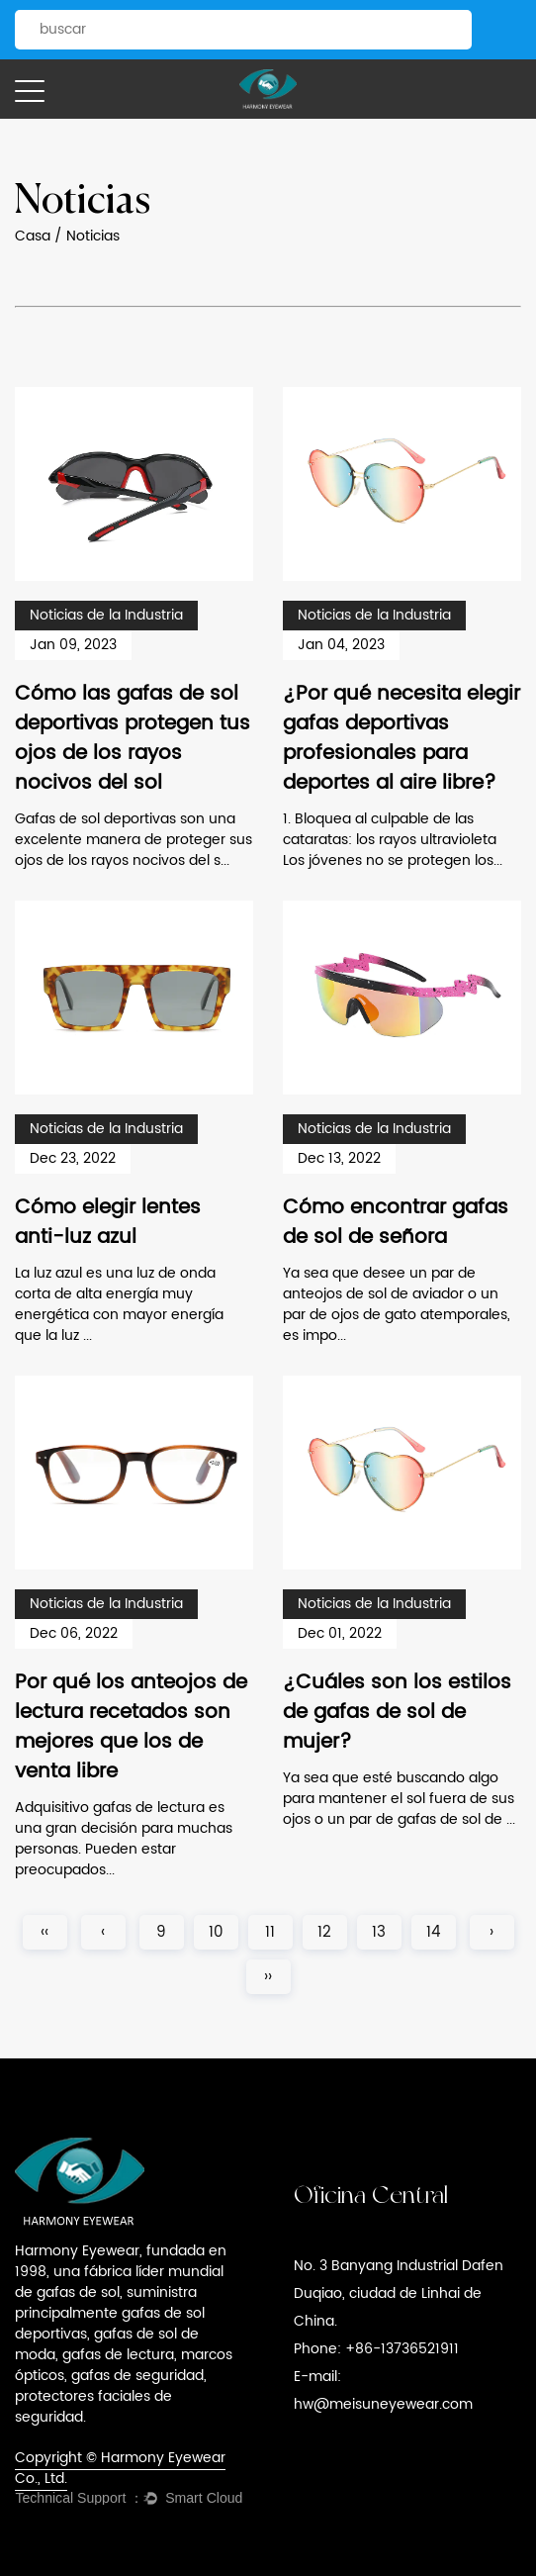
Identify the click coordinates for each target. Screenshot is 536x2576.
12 (324, 1932)
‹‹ (44, 1932)
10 (216, 1932)
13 (379, 1932)
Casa (32, 236)
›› (268, 1976)
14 (433, 1932)
